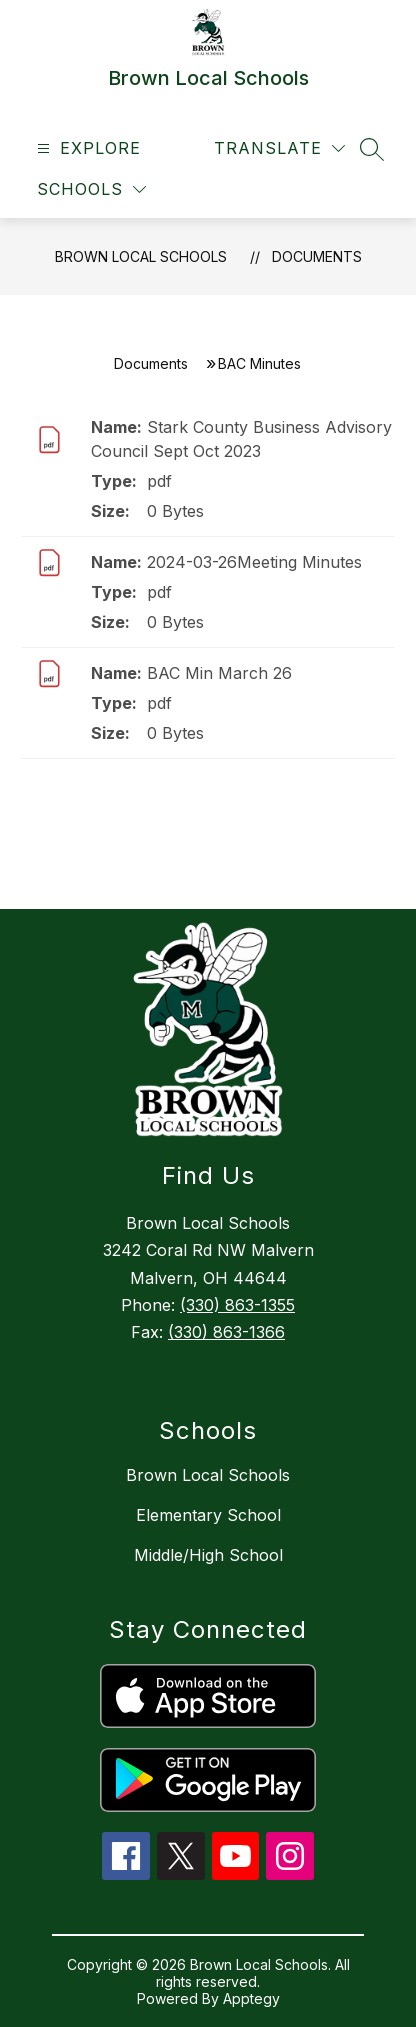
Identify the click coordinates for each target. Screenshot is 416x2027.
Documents (317, 256)
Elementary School (208, 1515)
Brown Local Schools (141, 256)
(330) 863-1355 (237, 1305)
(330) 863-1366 (226, 1332)
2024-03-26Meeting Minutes (254, 562)
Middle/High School (208, 1555)
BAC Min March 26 (219, 673)
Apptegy (251, 1998)
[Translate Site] (279, 148)
